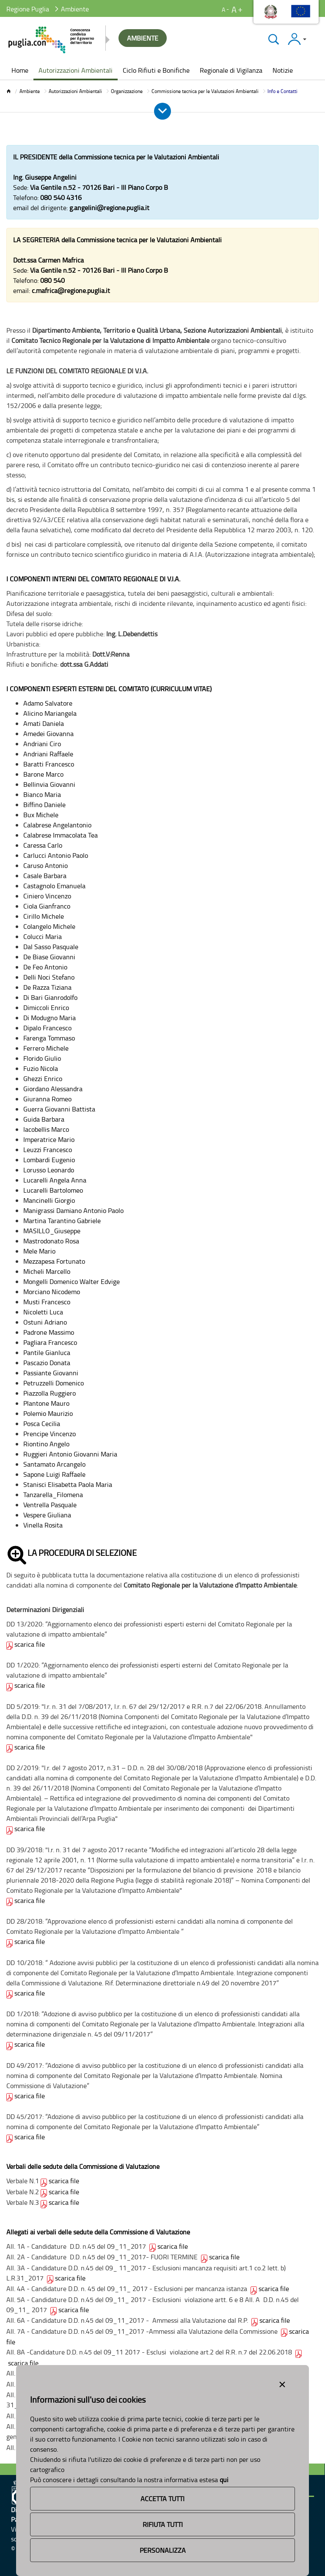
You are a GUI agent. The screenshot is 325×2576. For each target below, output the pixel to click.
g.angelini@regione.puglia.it (109, 207)
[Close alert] (282, 2382)
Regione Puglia (27, 9)
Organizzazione (127, 91)
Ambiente (29, 91)
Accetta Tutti (162, 2498)
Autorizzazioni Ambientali (75, 91)
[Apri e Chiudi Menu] (162, 111)
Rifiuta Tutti (163, 2524)
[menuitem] (19, 71)
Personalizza (163, 2550)
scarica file (29, 1644)
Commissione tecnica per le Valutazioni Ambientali (205, 91)
